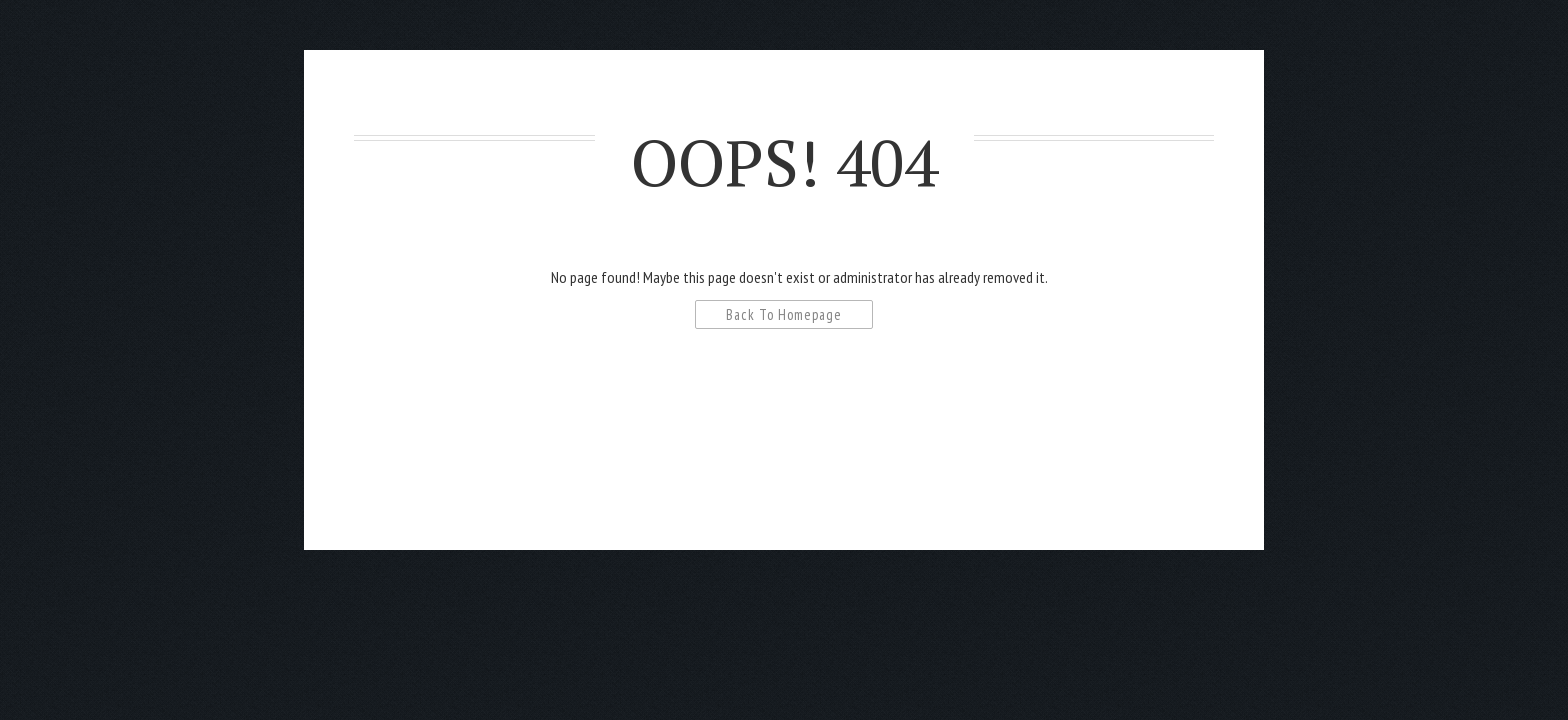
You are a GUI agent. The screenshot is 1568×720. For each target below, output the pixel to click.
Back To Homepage (784, 314)
